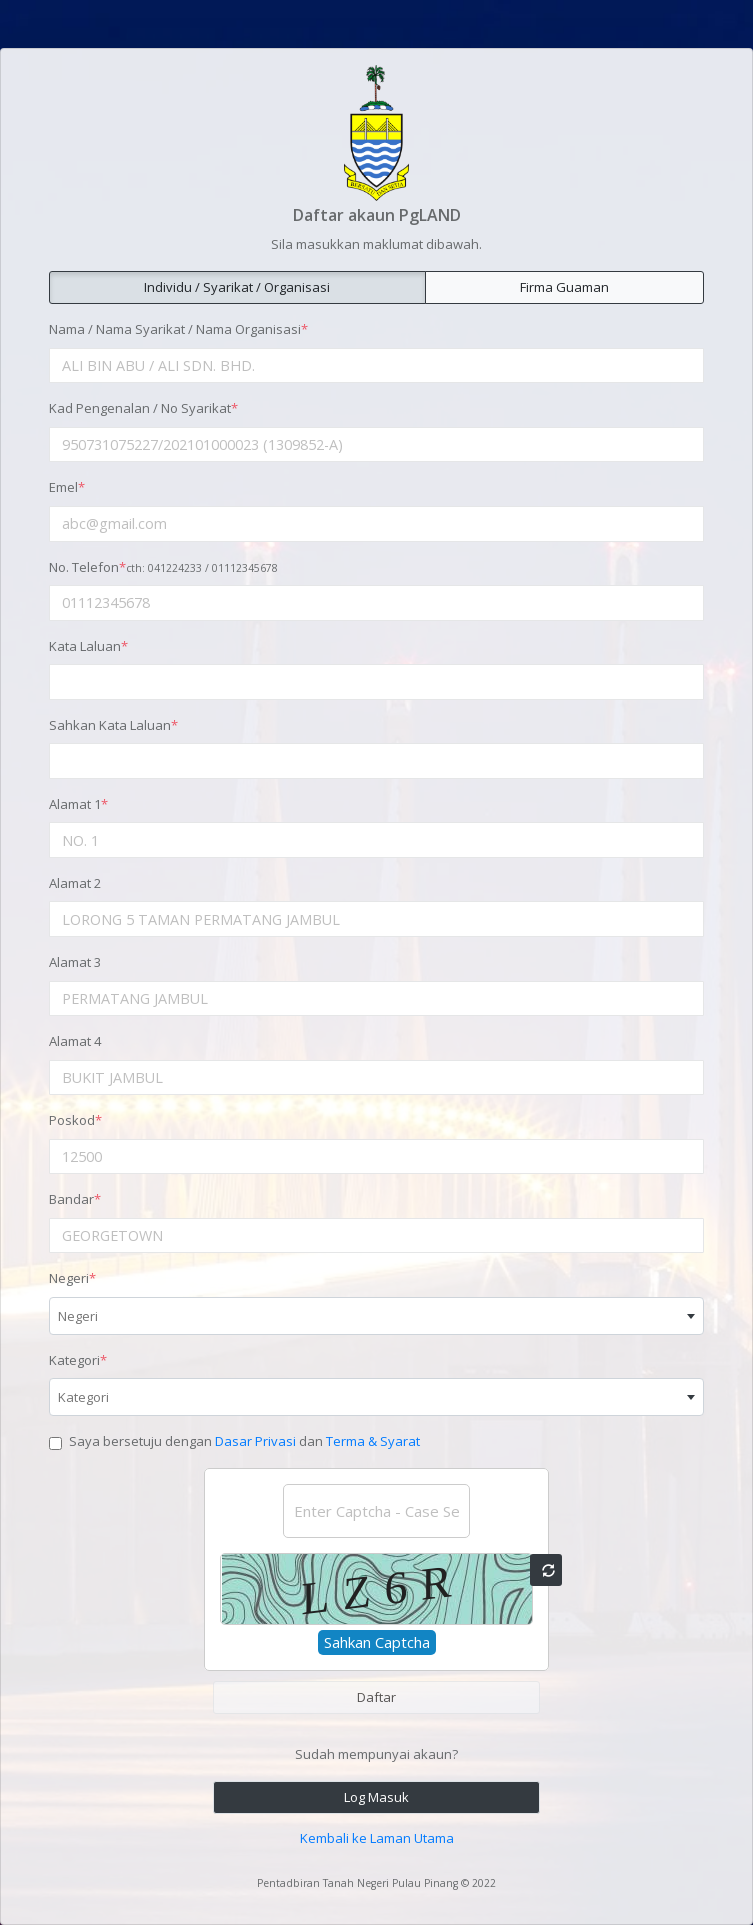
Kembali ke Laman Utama (377, 1838)
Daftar (376, 1697)
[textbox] (376, 1316)
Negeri (72, 1278)
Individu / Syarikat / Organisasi (237, 287)
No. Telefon (163, 567)
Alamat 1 (78, 804)
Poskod (75, 1120)
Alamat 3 (75, 962)
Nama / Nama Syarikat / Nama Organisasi (178, 329)
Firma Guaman (564, 287)
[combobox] (376, 1316)
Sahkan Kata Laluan (113, 725)
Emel (67, 487)
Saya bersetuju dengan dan (244, 1441)
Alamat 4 (75, 1041)
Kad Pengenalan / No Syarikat (143, 408)
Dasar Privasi (255, 1441)
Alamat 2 (75, 883)
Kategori (78, 1360)
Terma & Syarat (373, 1441)
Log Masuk (376, 1797)
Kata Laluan (88, 646)
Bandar (75, 1199)
